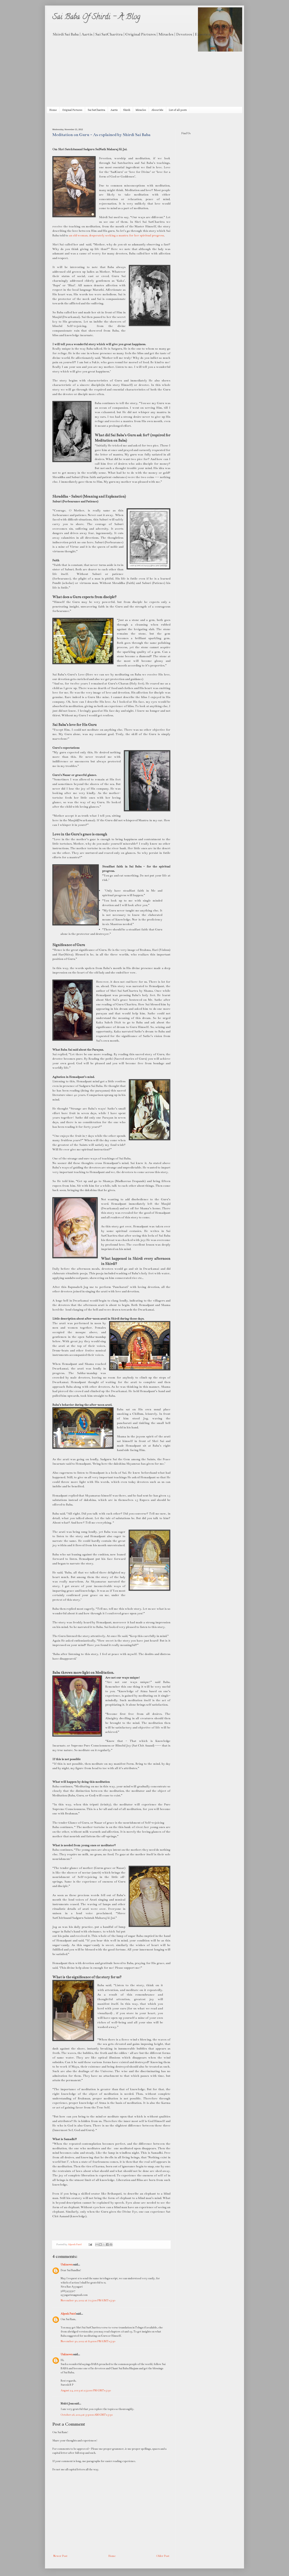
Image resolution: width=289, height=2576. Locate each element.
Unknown (67, 2264)
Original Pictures (72, 109)
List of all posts (178, 109)
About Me (157, 109)
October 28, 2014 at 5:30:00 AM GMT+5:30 (87, 2414)
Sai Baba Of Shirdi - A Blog (96, 17)
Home (53, 109)
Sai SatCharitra (96, 109)
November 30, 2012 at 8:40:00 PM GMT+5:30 (88, 2341)
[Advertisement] (144, 79)
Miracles (141, 109)
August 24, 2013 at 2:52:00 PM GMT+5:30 (86, 2390)
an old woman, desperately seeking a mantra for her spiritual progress (116, 235)
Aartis (114, 109)
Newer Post (60, 2556)
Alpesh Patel (68, 2313)
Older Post (162, 2556)
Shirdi (126, 109)
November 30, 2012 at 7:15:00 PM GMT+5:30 (88, 2300)
